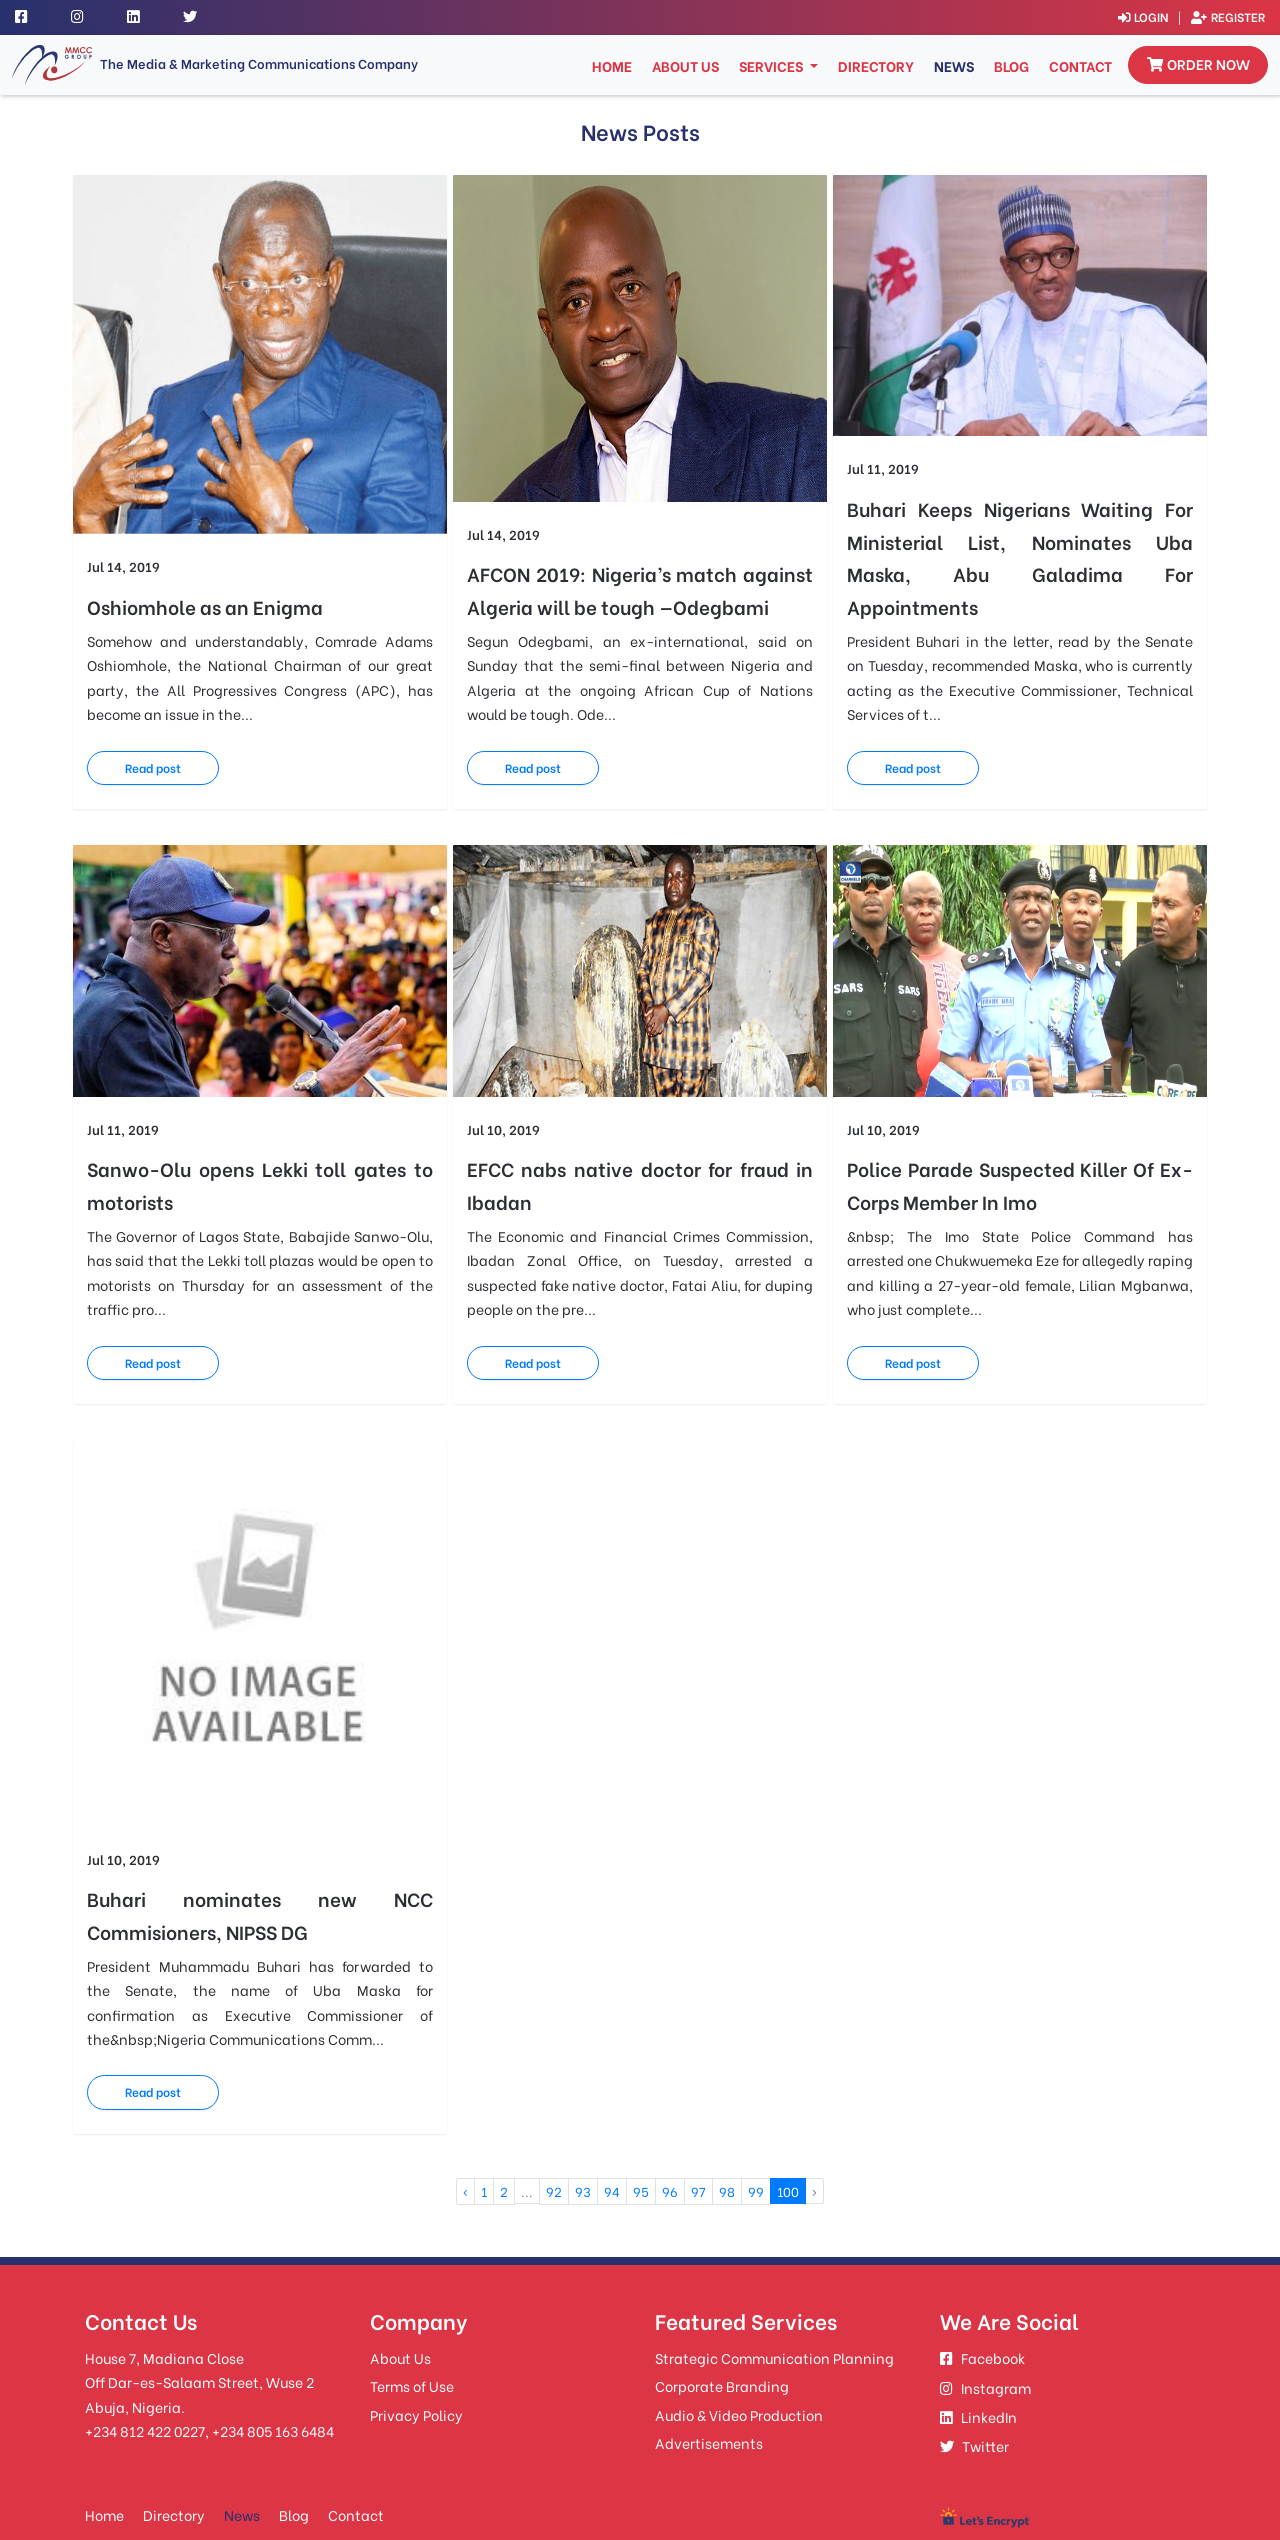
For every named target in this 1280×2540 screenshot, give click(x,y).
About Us (685, 66)
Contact (1080, 66)
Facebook (982, 2267)
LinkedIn (978, 2326)
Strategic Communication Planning (774, 2267)
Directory (876, 66)
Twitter (974, 2355)
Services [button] (772, 66)
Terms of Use (412, 2295)
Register (1226, 16)
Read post (167, 739)
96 (670, 2102)
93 (583, 2102)
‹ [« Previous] (465, 2102)
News (954, 66)
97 (698, 2102)
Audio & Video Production (739, 2324)
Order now (1198, 64)
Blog (1011, 66)
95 (641, 2102)
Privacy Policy (416, 2324)
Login (1134, 16)
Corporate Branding (722, 2295)
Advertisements (709, 2352)
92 (554, 2102)
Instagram (985, 2297)
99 (756, 2102)
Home (614, 65)
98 (727, 2102)
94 (612, 2102)
